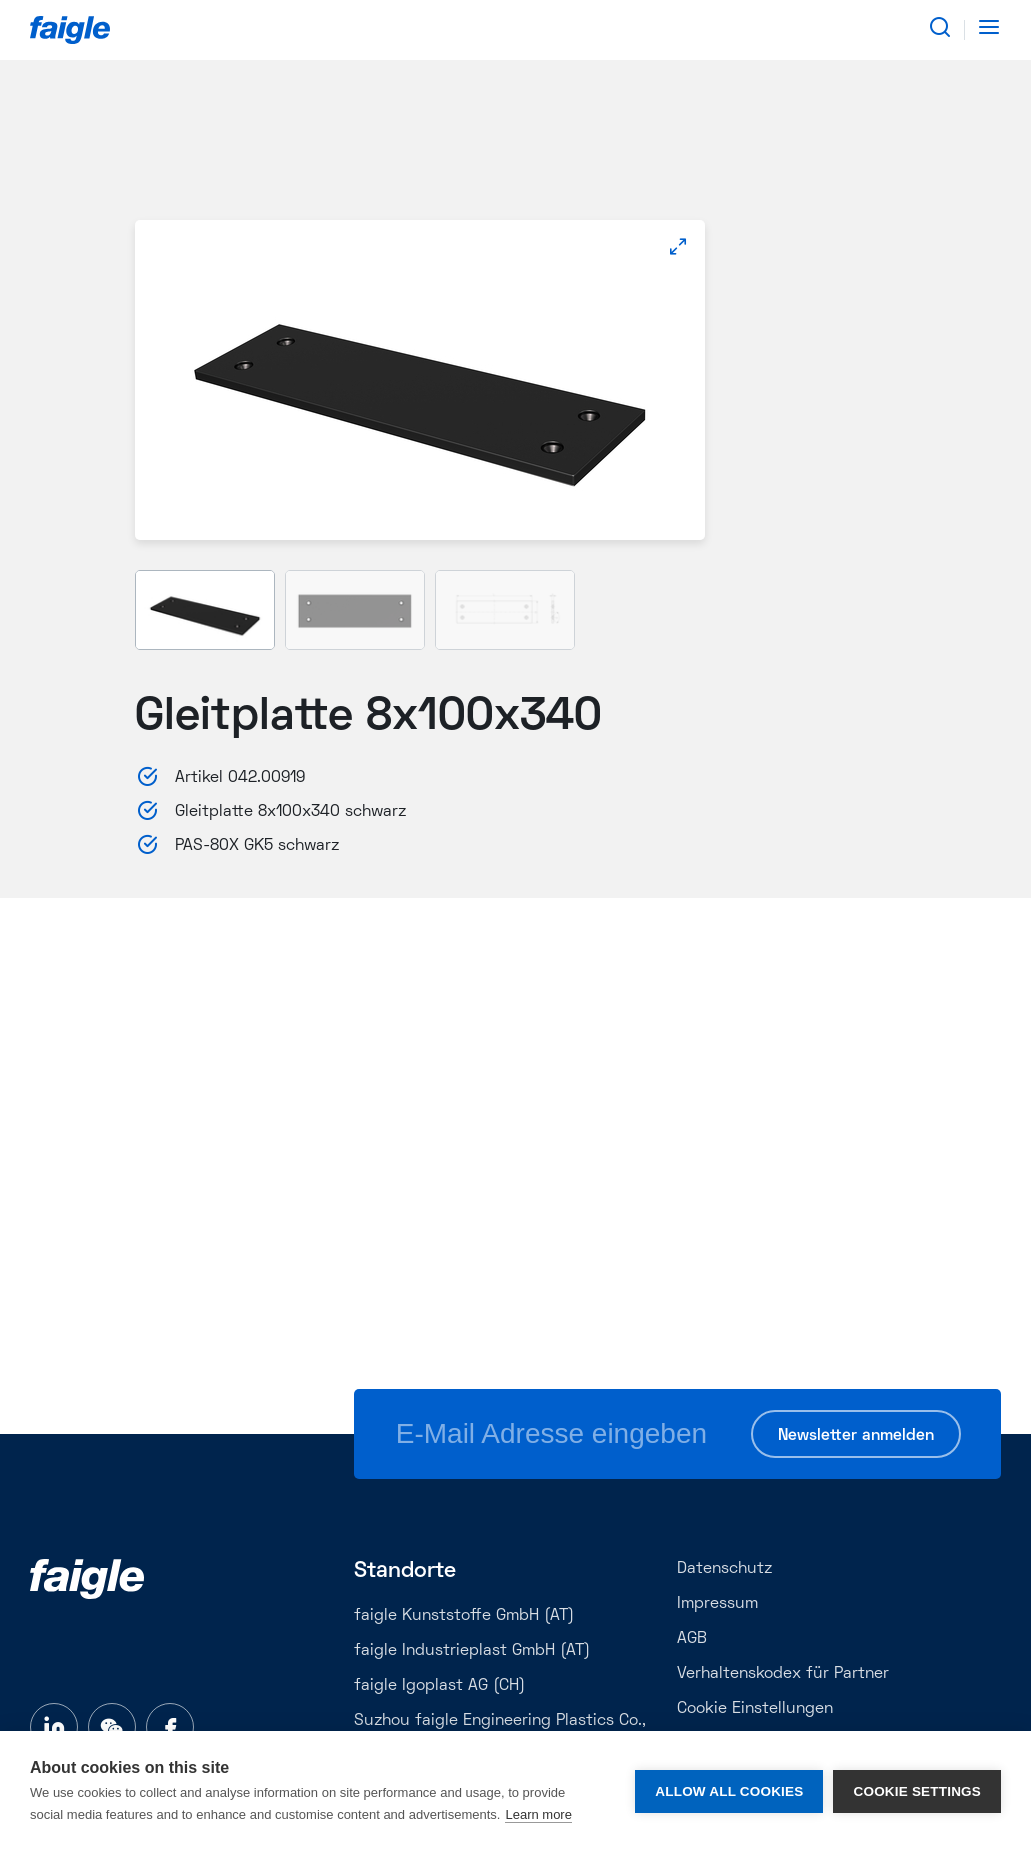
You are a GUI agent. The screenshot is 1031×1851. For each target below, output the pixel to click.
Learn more (538, 1814)
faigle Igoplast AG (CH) (439, 1686)
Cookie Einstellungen (755, 1709)
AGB (692, 1639)
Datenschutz (724, 1569)
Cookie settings (917, 1791)
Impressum (717, 1604)
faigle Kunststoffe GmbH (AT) (464, 1616)
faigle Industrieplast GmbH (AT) (472, 1651)
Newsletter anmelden (856, 1436)
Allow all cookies (729, 1791)
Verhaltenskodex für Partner (783, 1674)
